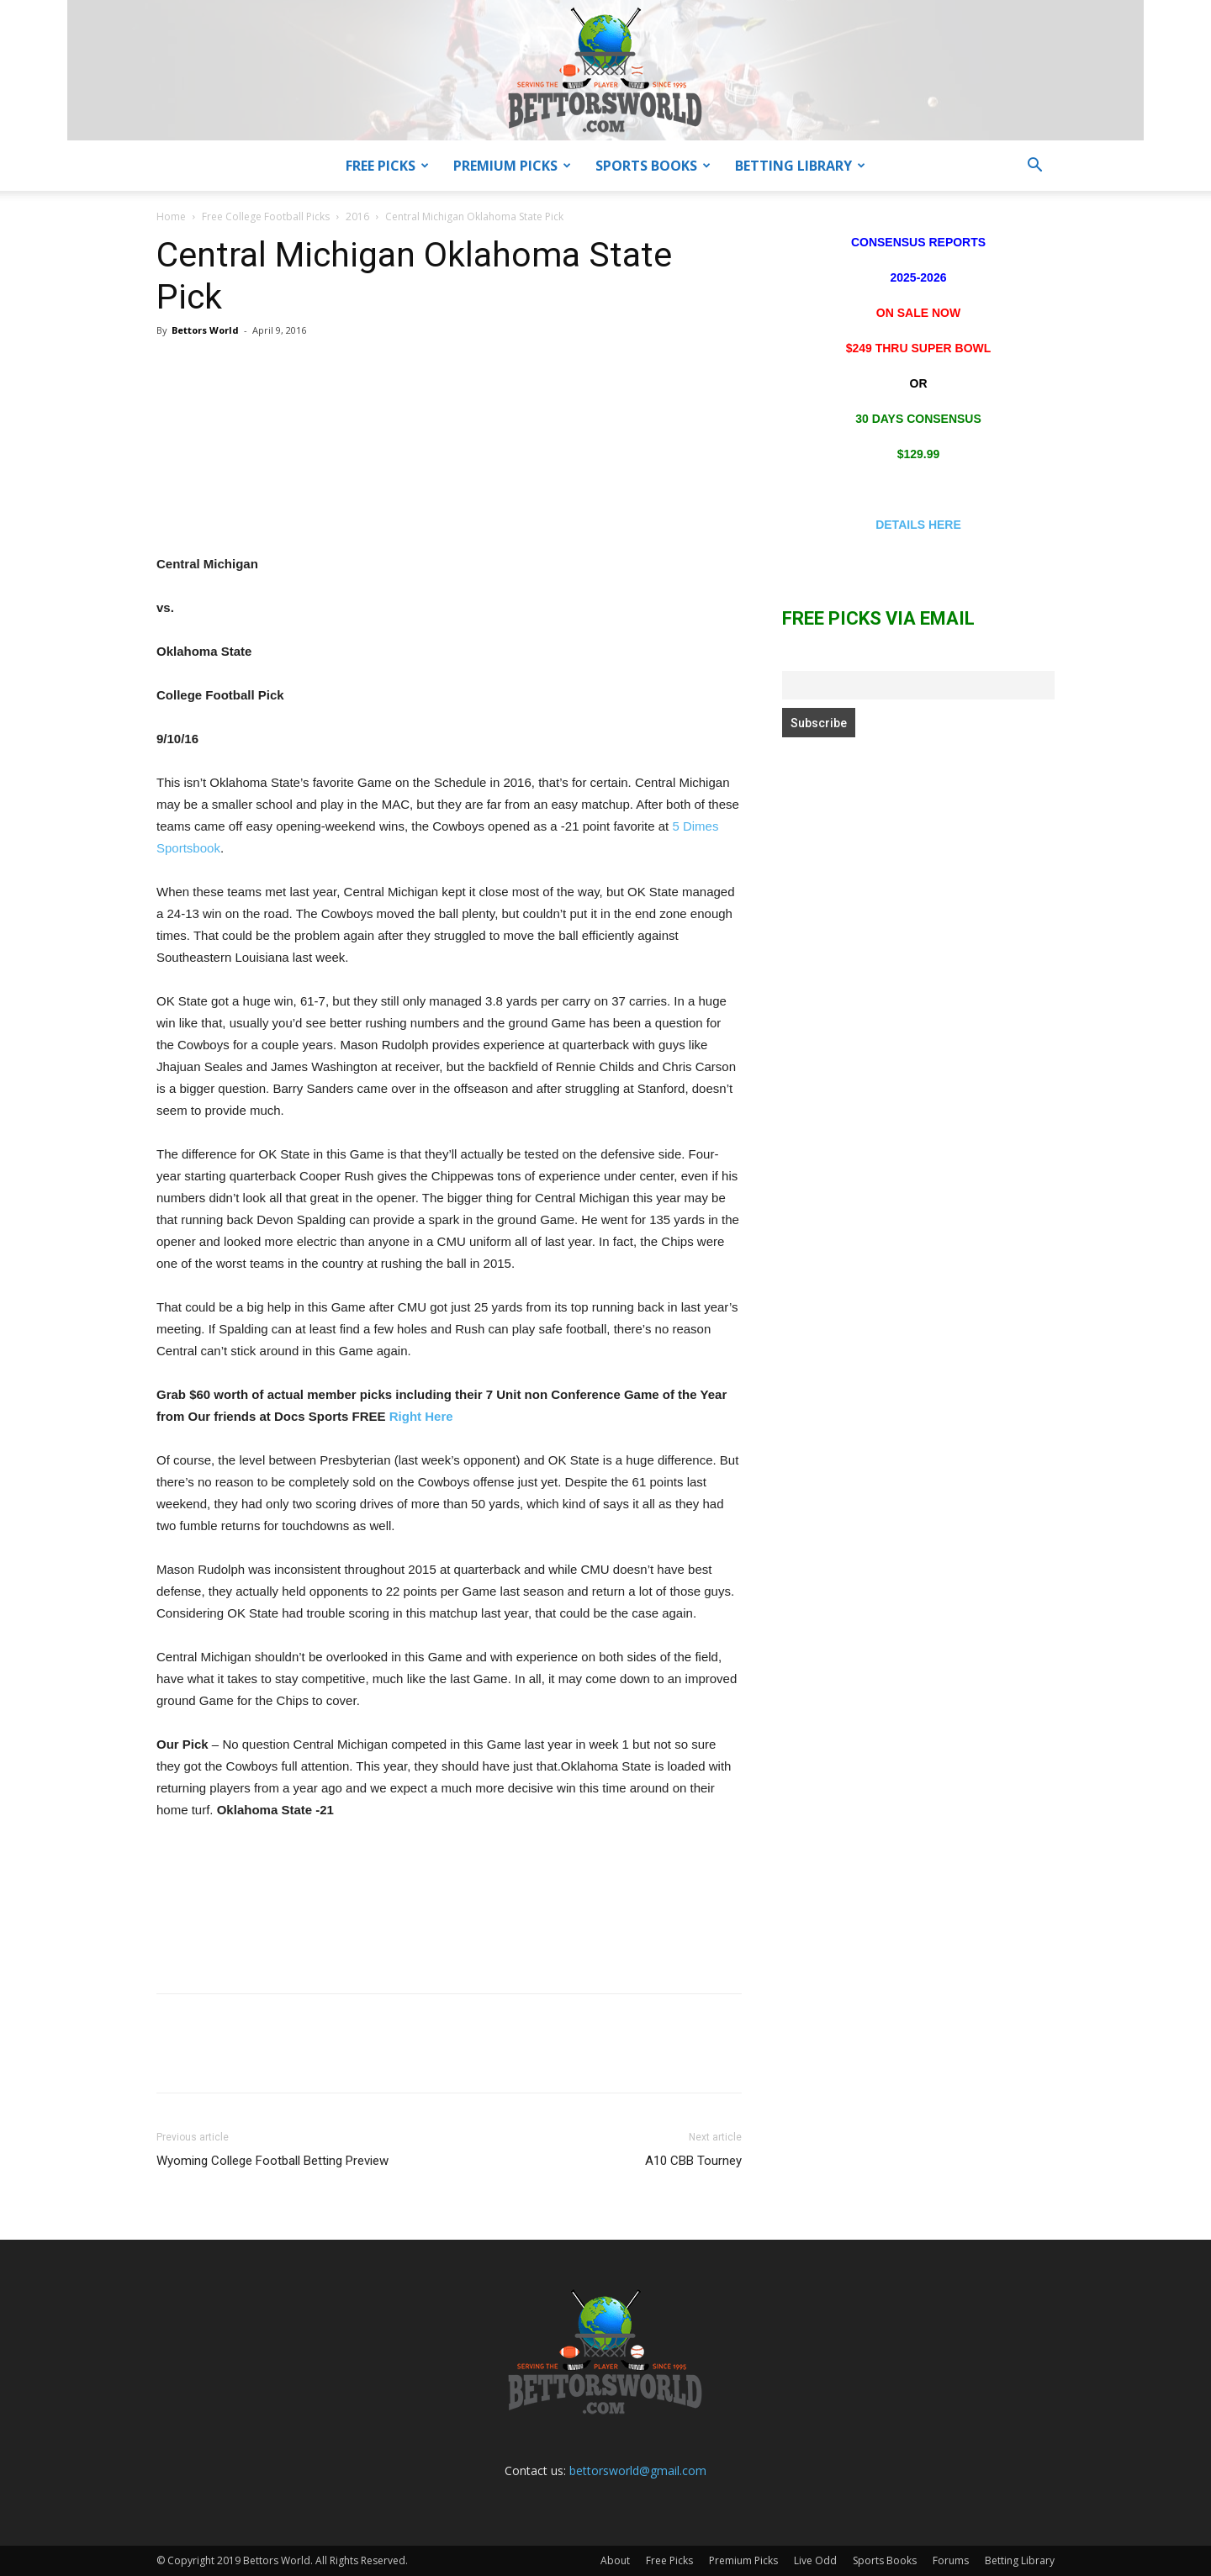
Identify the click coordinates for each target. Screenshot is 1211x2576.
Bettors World (205, 330)
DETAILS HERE (918, 524)
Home (171, 216)
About (615, 2560)
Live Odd (815, 2560)
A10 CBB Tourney (693, 2160)
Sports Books (653, 165)
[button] (1034, 167)
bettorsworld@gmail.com (637, 2470)
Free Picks (387, 165)
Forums (951, 2560)
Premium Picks (512, 165)
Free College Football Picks (266, 216)
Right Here (421, 1416)
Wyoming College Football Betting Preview (272, 2160)
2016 (357, 216)
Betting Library (800, 165)
